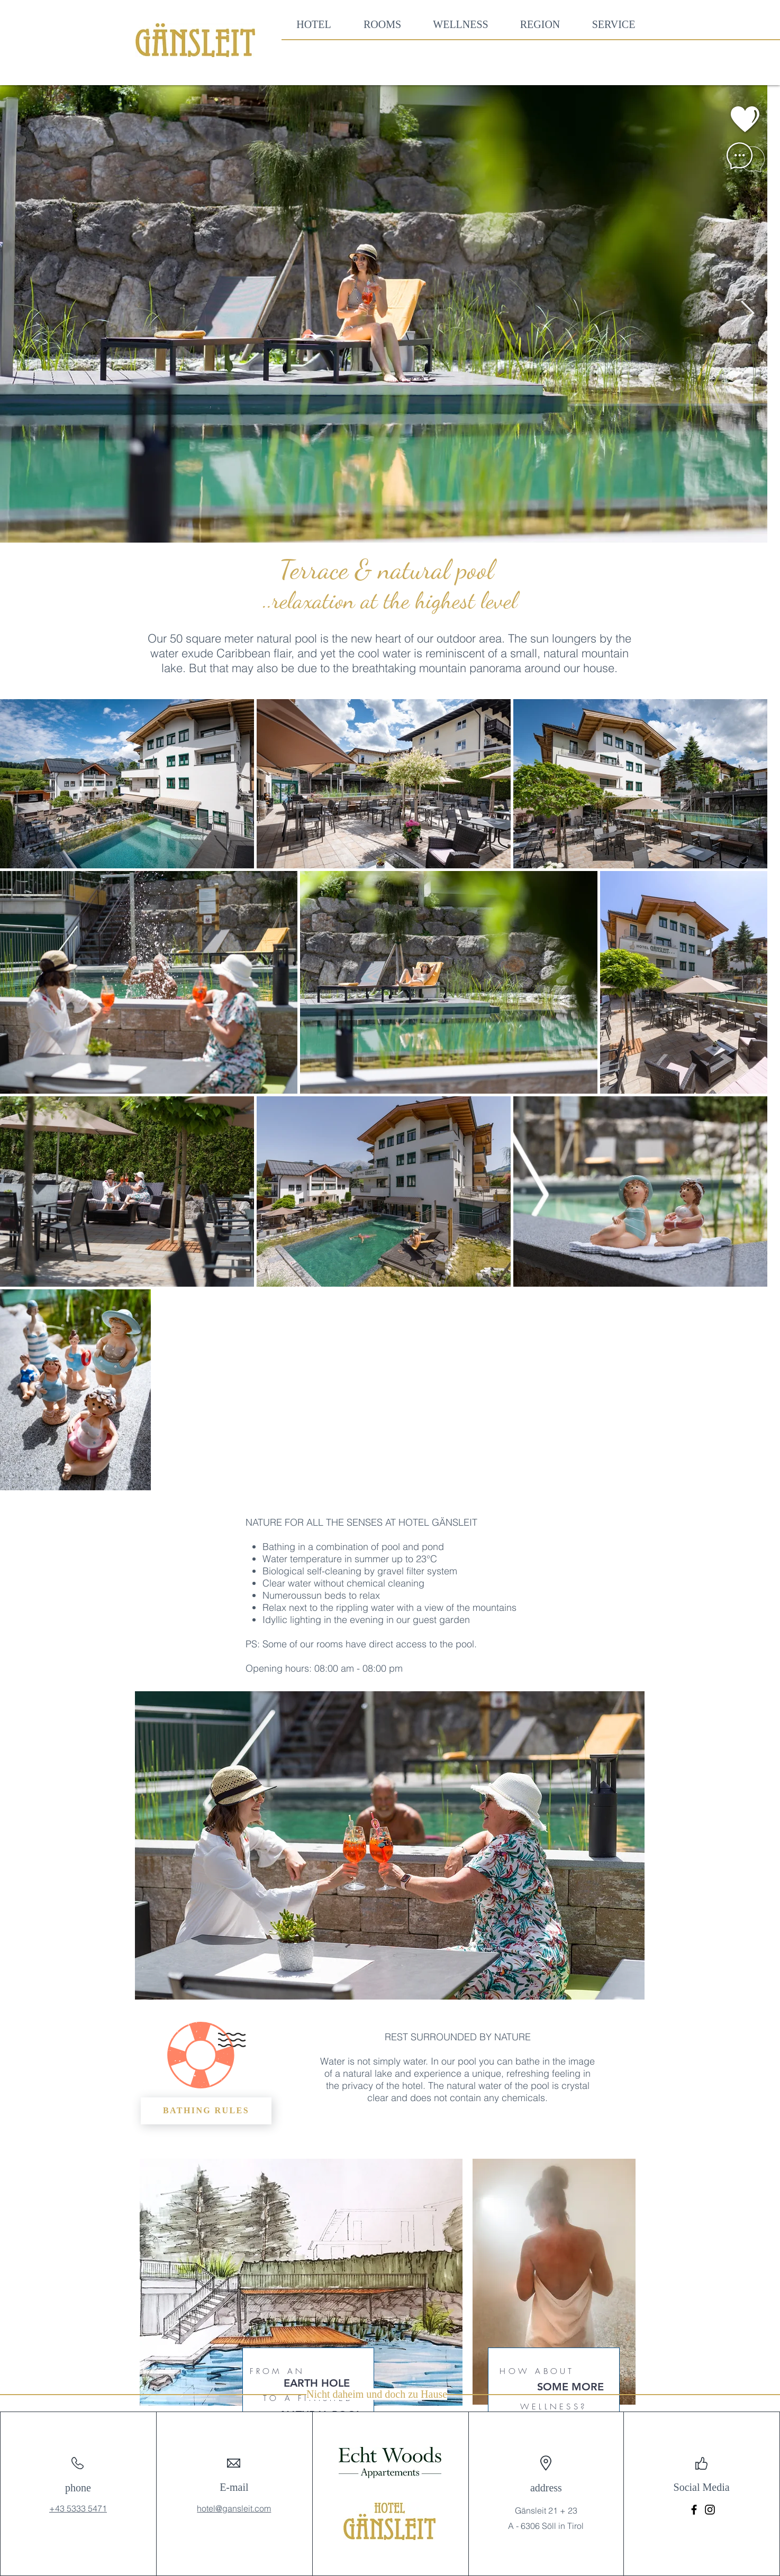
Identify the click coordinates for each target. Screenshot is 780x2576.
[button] (382, 25)
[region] (714, 119)
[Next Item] (747, 313)
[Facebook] (694, 2509)
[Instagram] (709, 2509)
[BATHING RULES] (206, 2110)
